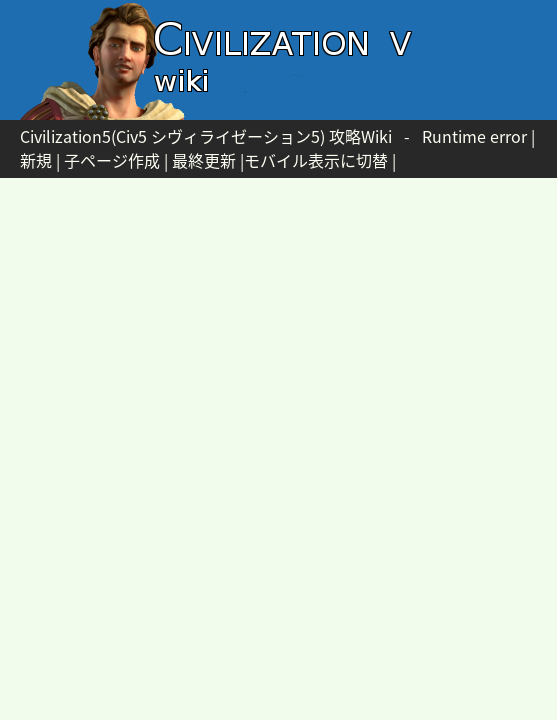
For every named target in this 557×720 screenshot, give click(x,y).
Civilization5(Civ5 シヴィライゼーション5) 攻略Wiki (206, 136)
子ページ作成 (112, 160)
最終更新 (204, 160)
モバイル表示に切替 (316, 160)
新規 (36, 160)
